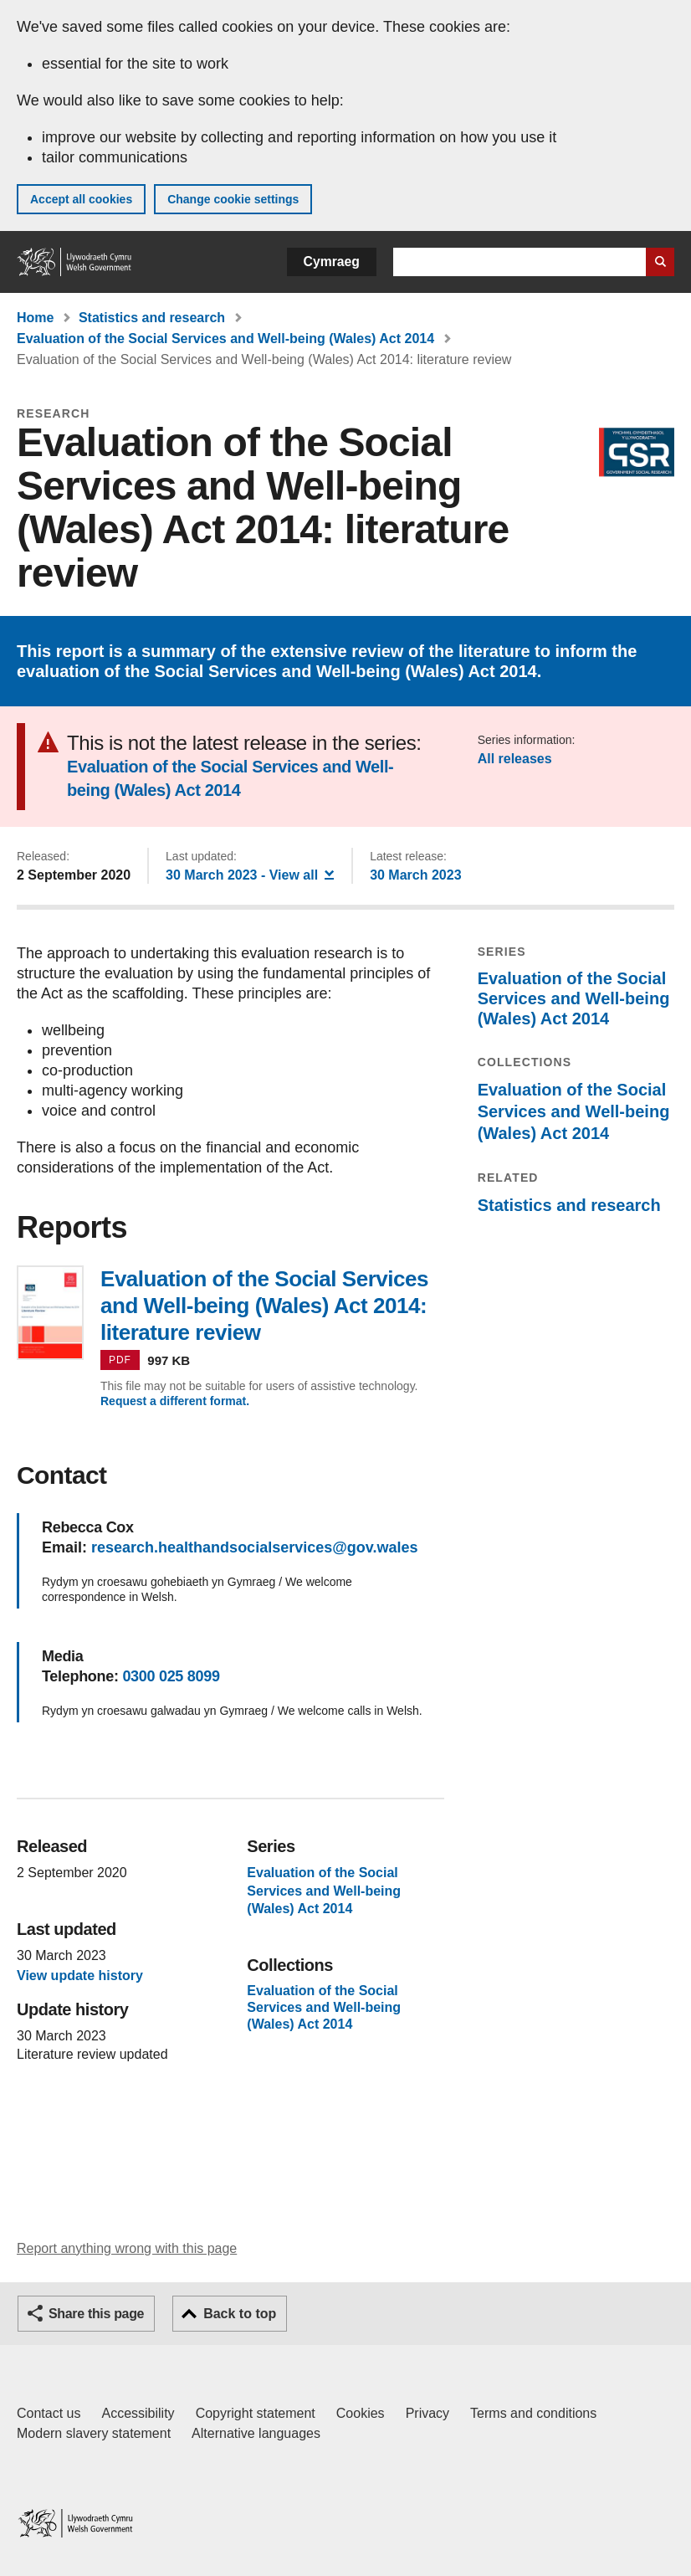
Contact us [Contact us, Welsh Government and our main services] (48, 2413)
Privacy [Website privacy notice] (427, 2413)
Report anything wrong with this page (127, 2248)
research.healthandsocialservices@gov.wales (254, 1547)
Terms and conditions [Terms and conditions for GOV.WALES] (533, 2413)
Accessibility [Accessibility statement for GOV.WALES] (137, 2413)
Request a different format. (174, 1401)
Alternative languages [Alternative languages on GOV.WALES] (256, 2433)
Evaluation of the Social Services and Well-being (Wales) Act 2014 (225, 338)
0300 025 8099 (170, 1676)
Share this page (96, 2314)
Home (35, 317)
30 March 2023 (415, 875)
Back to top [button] (239, 2314)
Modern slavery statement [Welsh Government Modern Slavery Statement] (94, 2433)
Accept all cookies (81, 199)
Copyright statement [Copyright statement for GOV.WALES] (255, 2413)
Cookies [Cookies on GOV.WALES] (360, 2413)
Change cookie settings (233, 199)
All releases (515, 759)
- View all (250, 874)
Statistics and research (152, 317)
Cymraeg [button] (332, 261)
